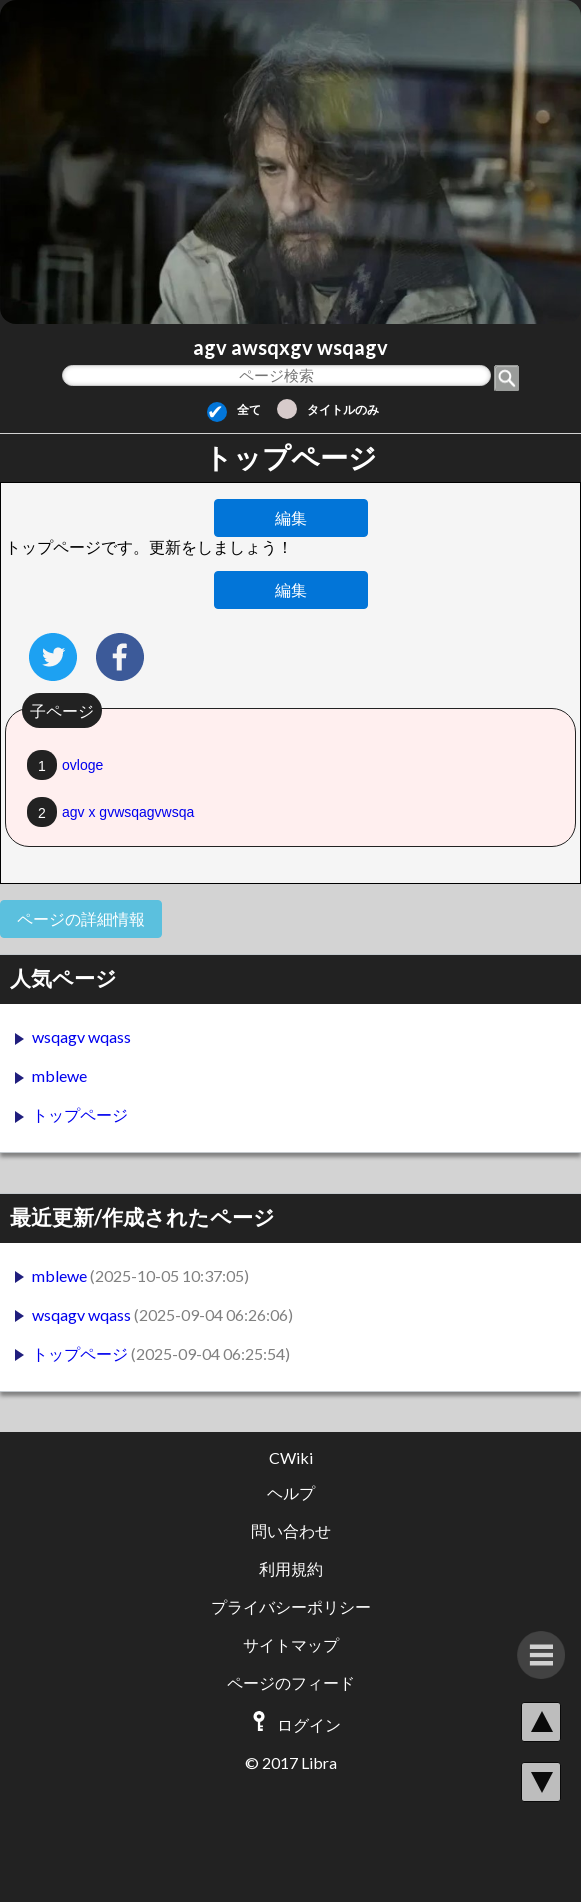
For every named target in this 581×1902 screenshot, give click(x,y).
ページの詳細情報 (81, 918)
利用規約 (291, 1568)
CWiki (291, 1457)
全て (234, 409)
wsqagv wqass (81, 1036)
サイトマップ (291, 1644)
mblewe (59, 1075)
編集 (291, 517)
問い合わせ (291, 1530)
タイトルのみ (328, 409)
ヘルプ (291, 1492)
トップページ (80, 1114)
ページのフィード (291, 1682)
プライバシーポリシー (291, 1606)
